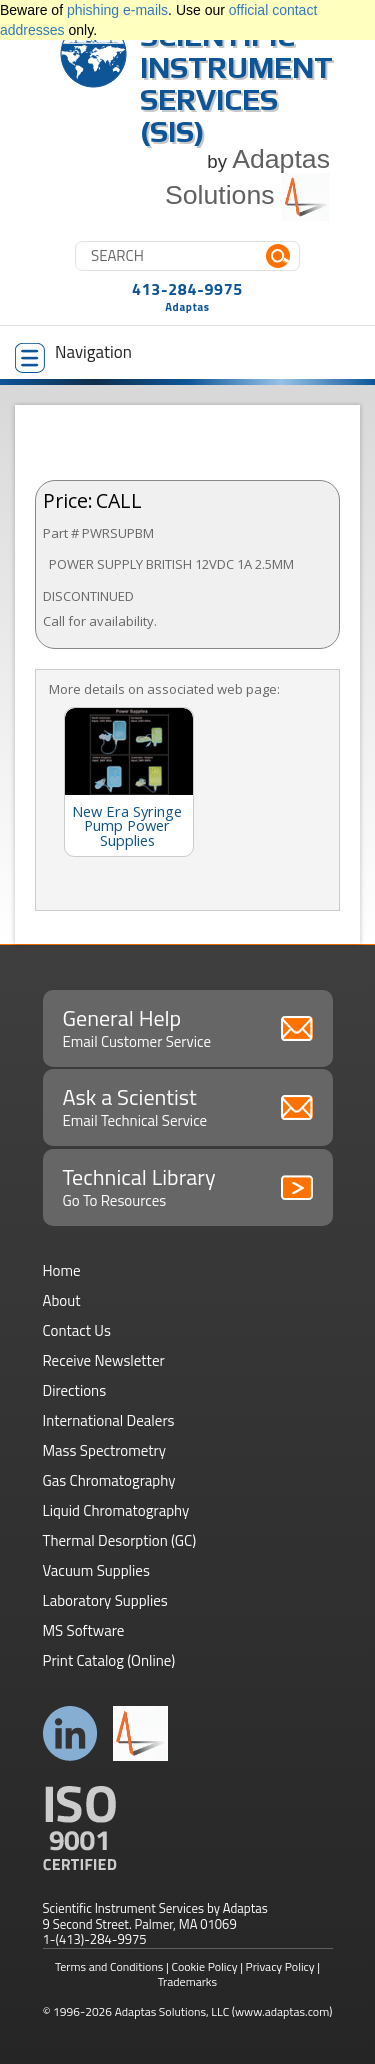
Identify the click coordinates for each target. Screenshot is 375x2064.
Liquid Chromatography (116, 1510)
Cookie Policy (205, 1966)
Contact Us (77, 1330)
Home (62, 1270)
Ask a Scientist (188, 1106)
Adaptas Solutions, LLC (172, 2011)
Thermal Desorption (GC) (120, 1540)
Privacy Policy (280, 1966)
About (62, 1300)
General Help (188, 1027)
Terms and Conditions (109, 1966)
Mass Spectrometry (105, 1450)
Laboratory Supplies (105, 1600)
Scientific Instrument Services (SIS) (236, 83)
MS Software (84, 1630)
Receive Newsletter (104, 1360)
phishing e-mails (117, 10)
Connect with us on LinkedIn (70, 1733)
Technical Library (188, 1186)
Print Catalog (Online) (109, 1660)
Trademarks (187, 1981)
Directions (75, 1390)
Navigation (73, 356)
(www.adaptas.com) (282, 2011)
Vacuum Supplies (96, 1570)
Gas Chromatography (109, 1480)
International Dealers (109, 1420)
